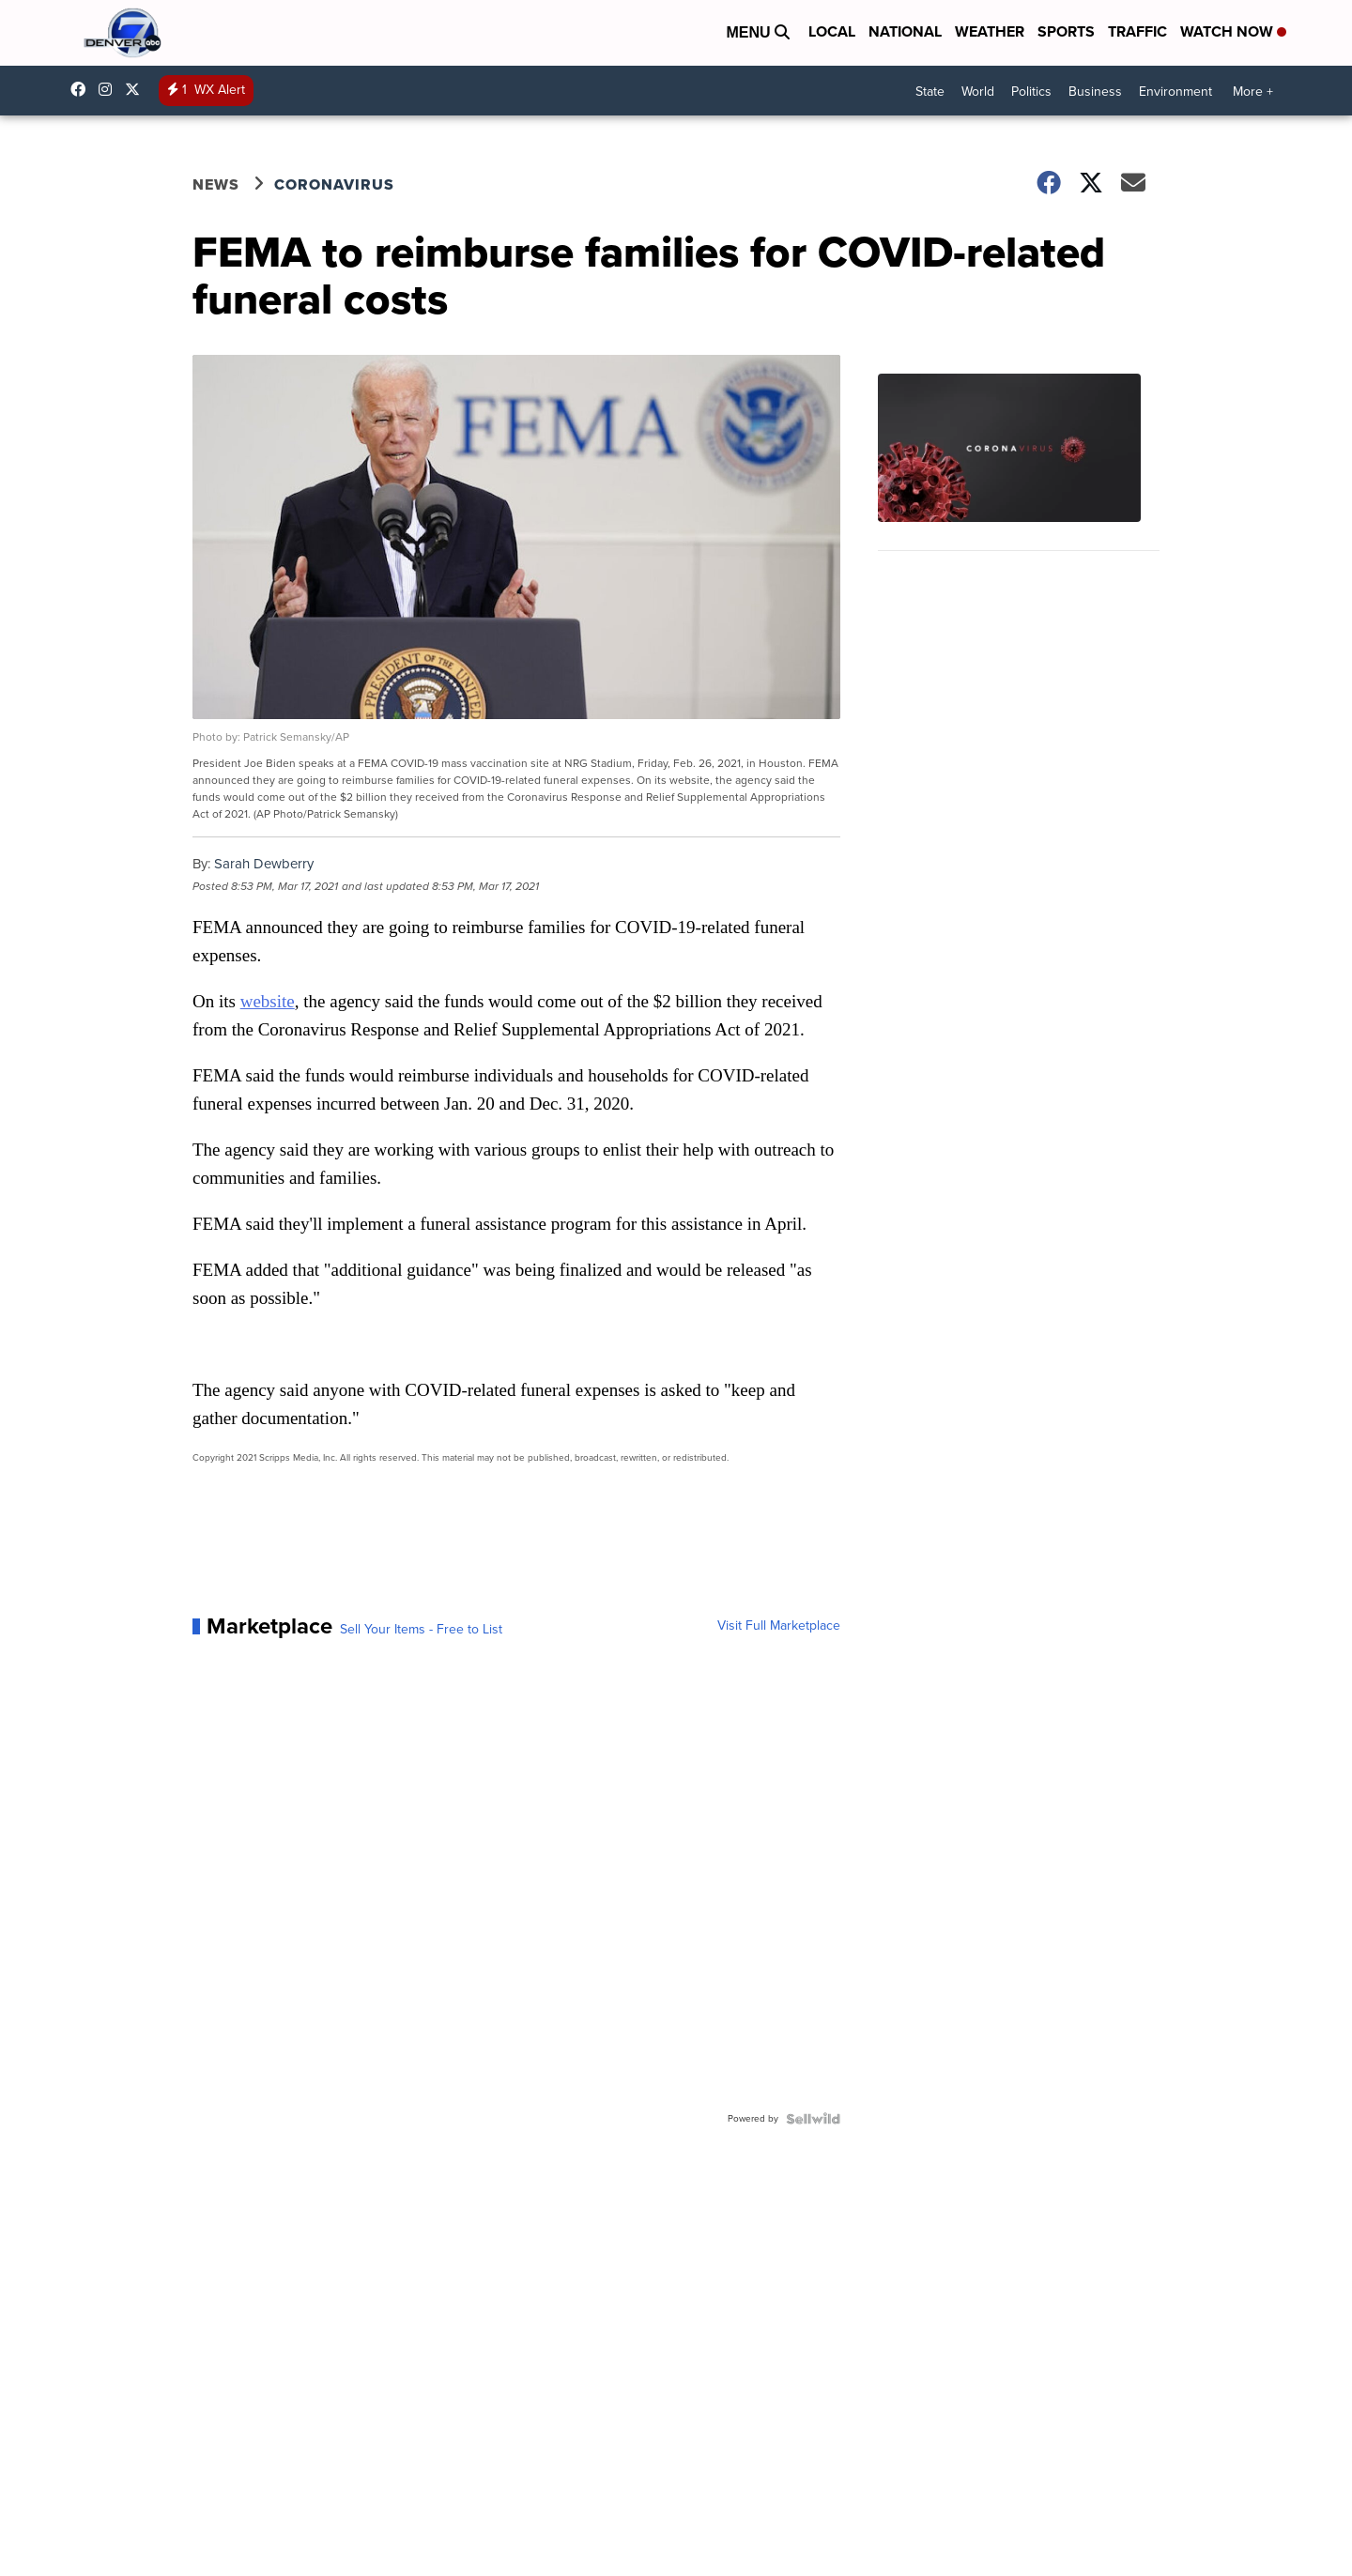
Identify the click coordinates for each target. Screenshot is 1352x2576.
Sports (1066, 31)
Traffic (1137, 31)
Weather (989, 31)
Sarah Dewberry (264, 863)
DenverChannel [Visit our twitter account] (137, 89)
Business (1095, 91)
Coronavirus (334, 184)
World (977, 91)
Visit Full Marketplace (778, 1626)
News (215, 184)
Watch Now (1233, 31)
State (930, 91)
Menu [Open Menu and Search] (758, 32)
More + (1253, 91)
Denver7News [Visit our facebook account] (82, 89)
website (267, 1001)
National (905, 31)
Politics (1031, 91)
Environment (1175, 91)
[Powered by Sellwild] (813, 2118)
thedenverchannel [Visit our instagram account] (110, 89)
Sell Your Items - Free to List (421, 1629)
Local (831, 31)
